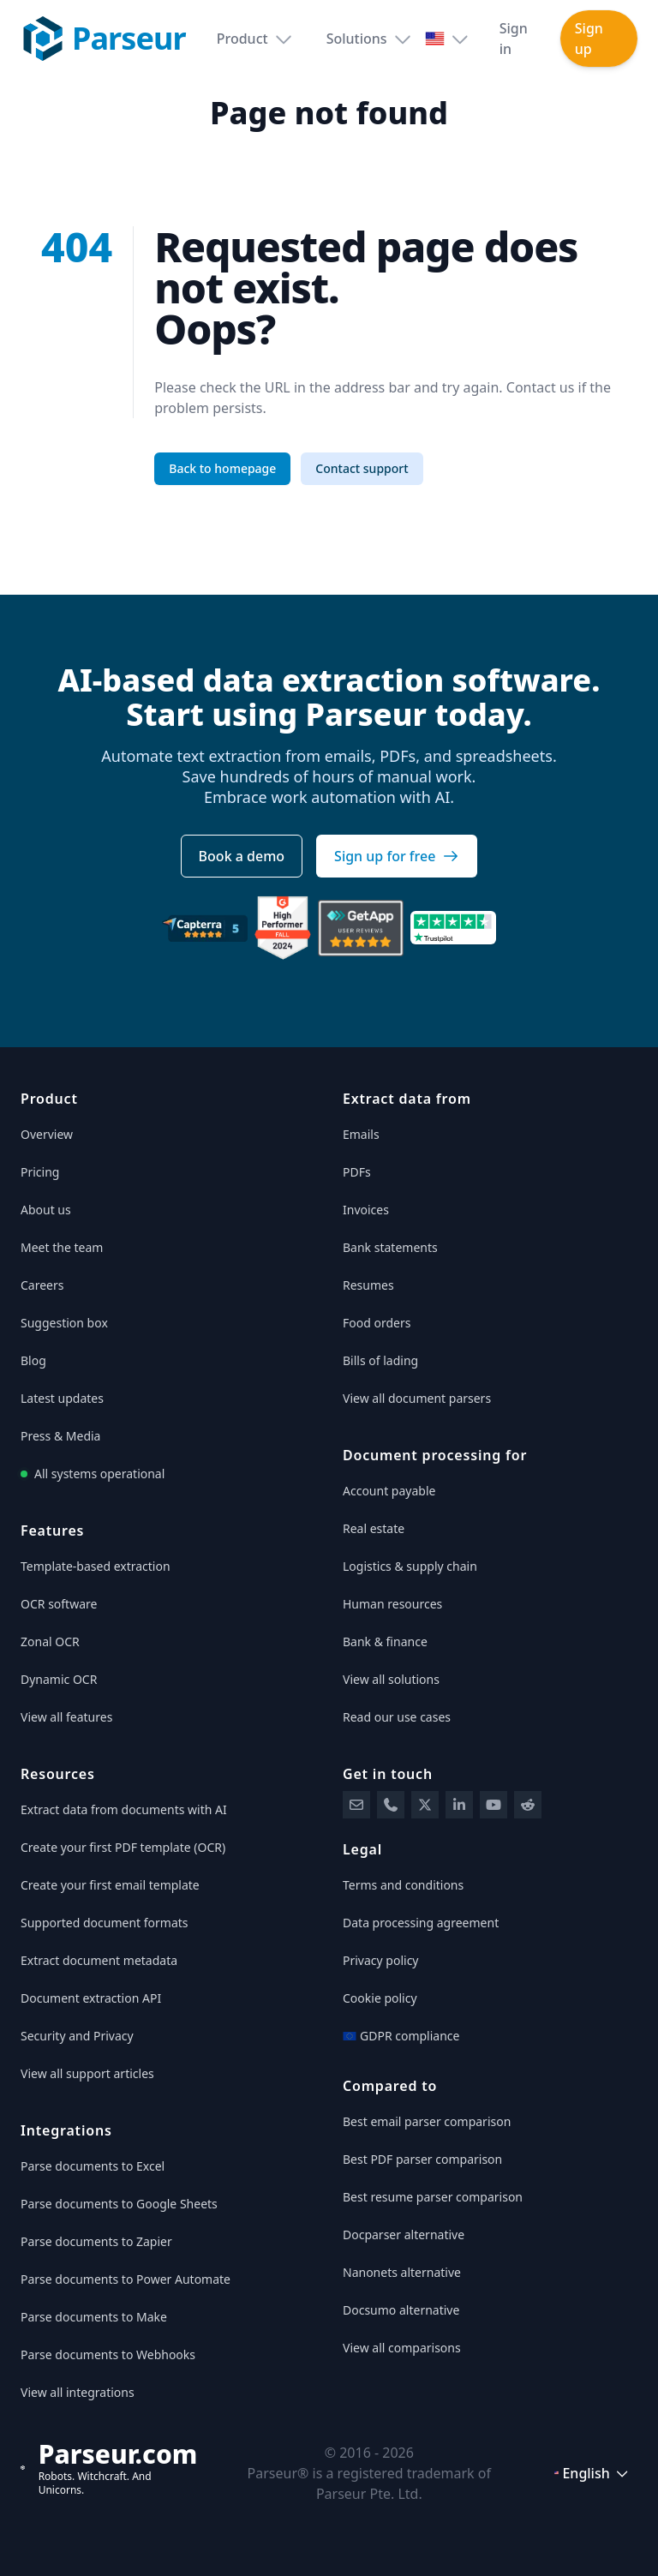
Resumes (368, 1285)
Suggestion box (64, 1323)
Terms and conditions (403, 1885)
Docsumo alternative (401, 2310)
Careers (42, 1285)
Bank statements (390, 1247)
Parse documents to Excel (92, 2166)
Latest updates (62, 1398)
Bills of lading (380, 1360)
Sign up (589, 38)
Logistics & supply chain (410, 1566)
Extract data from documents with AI (124, 1809)
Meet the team (62, 1247)
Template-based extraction (95, 1566)
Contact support (361, 468)
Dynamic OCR (59, 1679)
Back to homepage (222, 468)
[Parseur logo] (101, 38)
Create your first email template (110, 1885)
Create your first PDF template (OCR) (123, 1847)
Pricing (40, 1172)
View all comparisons (402, 2347)
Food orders (376, 1323)
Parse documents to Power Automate (125, 2279)
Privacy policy (381, 1960)
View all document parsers (417, 1398)
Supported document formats (104, 1922)
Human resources (392, 1604)
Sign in (513, 38)
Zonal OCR (50, 1641)
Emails (361, 1134)
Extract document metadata (99, 1960)
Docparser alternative (403, 2234)
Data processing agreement (421, 1922)
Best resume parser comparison (433, 2197)
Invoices (366, 1209)
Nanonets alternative (402, 2272)
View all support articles (87, 2073)
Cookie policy (380, 1998)
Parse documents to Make (94, 2317)
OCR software (59, 1604)
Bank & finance (385, 1641)
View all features (66, 1717)
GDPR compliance (401, 2036)
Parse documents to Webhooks (108, 2354)
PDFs (357, 1172)
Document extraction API (91, 1998)
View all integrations (78, 2392)
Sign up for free (396, 856)
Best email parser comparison (427, 2121)
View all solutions (391, 1679)
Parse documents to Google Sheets (119, 2204)
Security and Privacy (77, 2036)
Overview (47, 1134)
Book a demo (241, 856)
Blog (33, 1360)
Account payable (389, 1491)
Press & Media (60, 1436)
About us (46, 1209)
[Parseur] (109, 2468)
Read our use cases (397, 1717)
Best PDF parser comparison (422, 2159)
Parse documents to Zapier (96, 2241)
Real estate (373, 1528)
